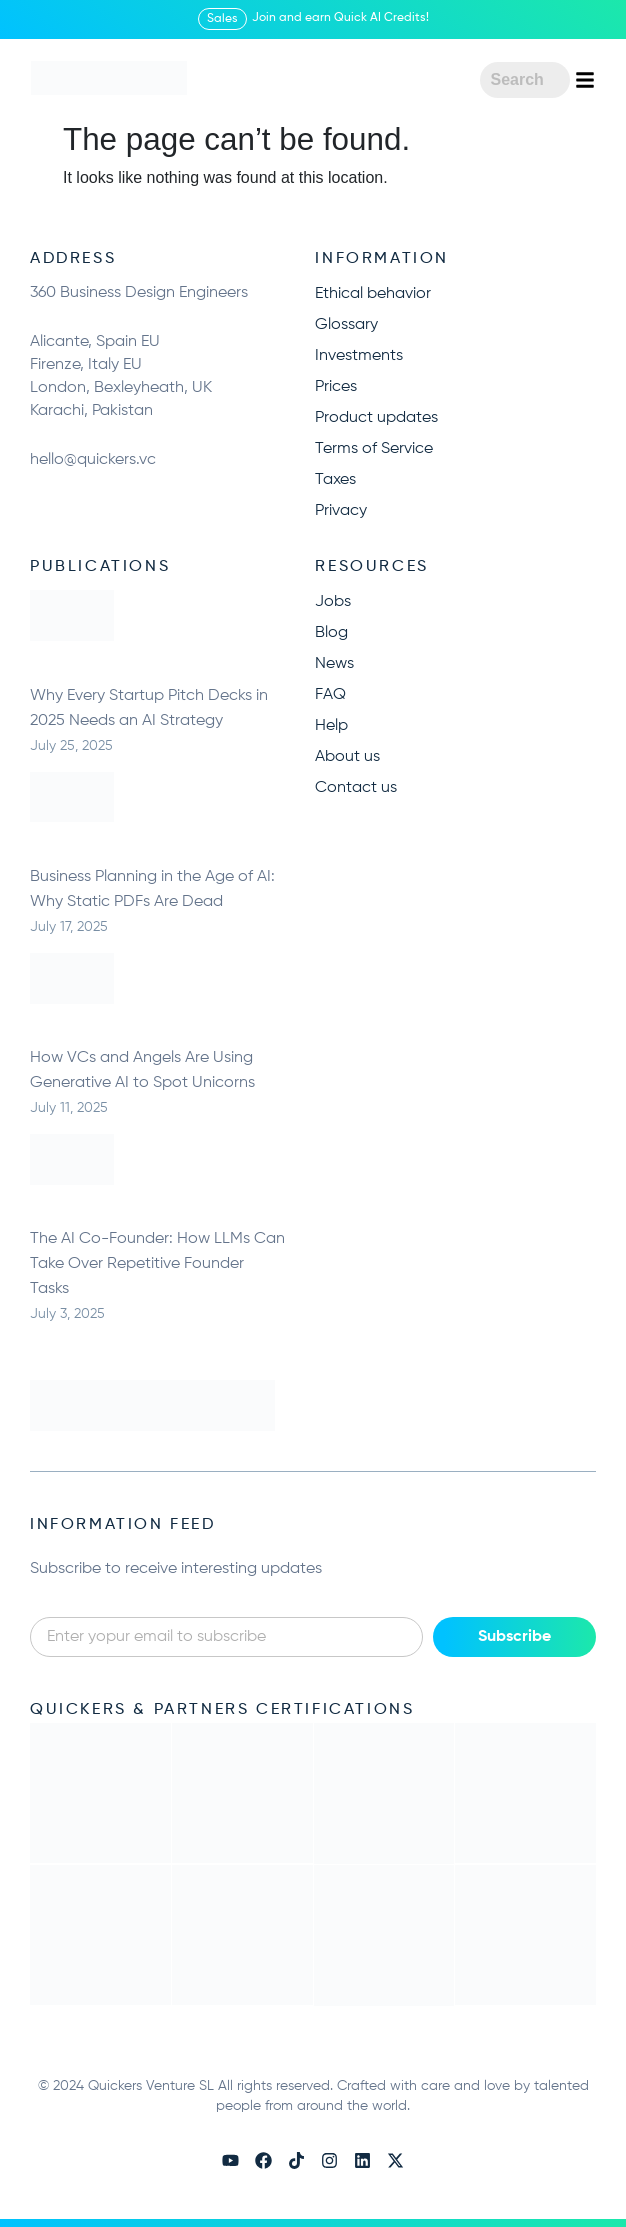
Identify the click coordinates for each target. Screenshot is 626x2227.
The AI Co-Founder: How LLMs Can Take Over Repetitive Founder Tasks (157, 1264)
